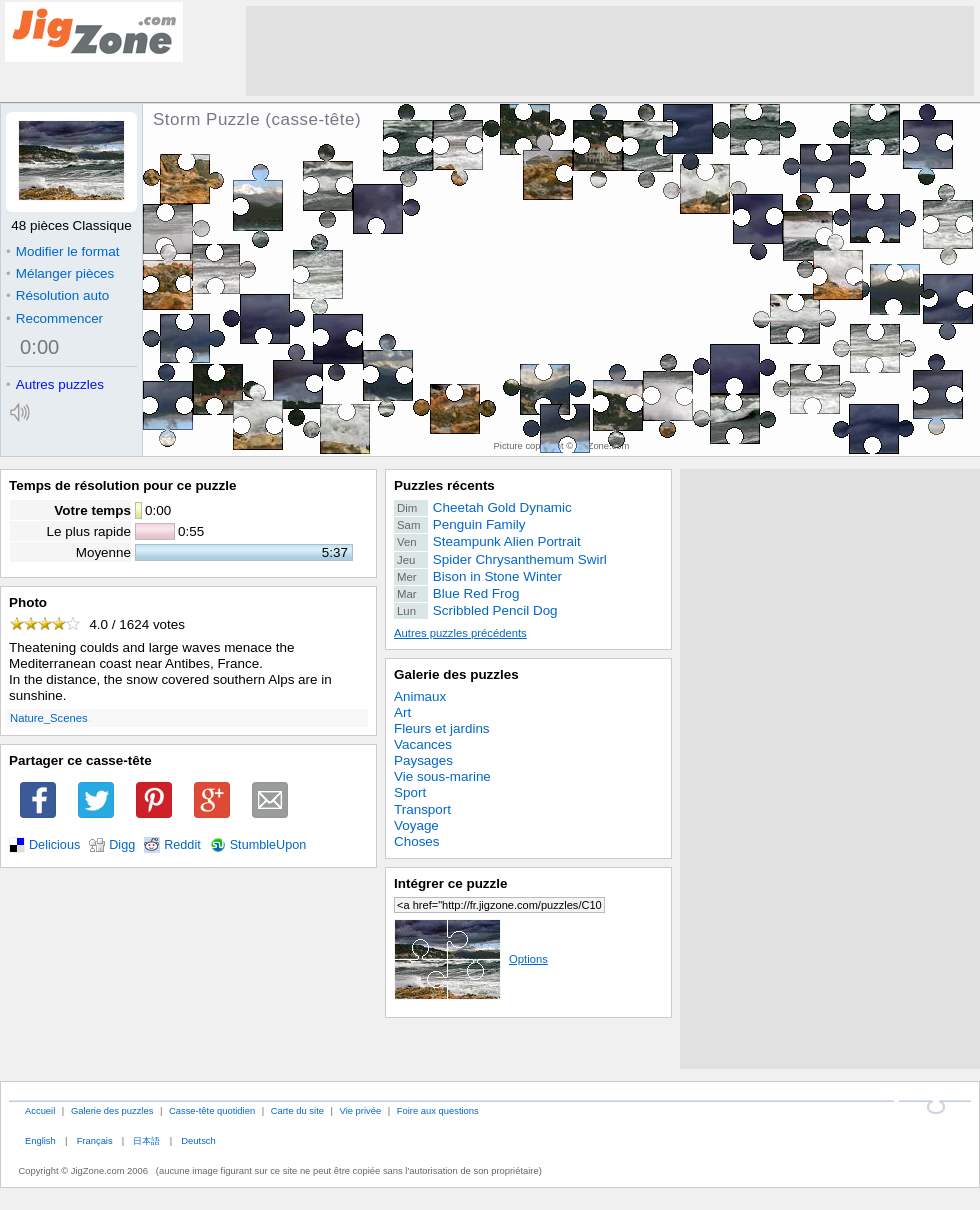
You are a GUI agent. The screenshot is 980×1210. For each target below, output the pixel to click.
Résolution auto (57, 295)
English (40, 1140)
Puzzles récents (444, 485)
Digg (122, 845)
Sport (410, 792)
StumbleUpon (268, 845)
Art (402, 712)
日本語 (146, 1140)
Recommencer (54, 318)
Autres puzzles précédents (460, 633)
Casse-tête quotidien (212, 1110)
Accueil (40, 1110)
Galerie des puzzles (456, 674)
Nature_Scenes (49, 718)
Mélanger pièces (60, 273)
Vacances (423, 744)
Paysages (423, 760)
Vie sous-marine (442, 776)
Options (471, 959)
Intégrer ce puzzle (451, 883)
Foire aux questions (438, 1110)
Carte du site (297, 1110)
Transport (422, 809)
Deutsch (198, 1140)
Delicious (54, 845)
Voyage (416, 825)
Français (95, 1140)
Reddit (182, 845)
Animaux (420, 696)
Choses (417, 841)
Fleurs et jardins (442, 728)
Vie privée (361, 1110)
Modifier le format (63, 251)
